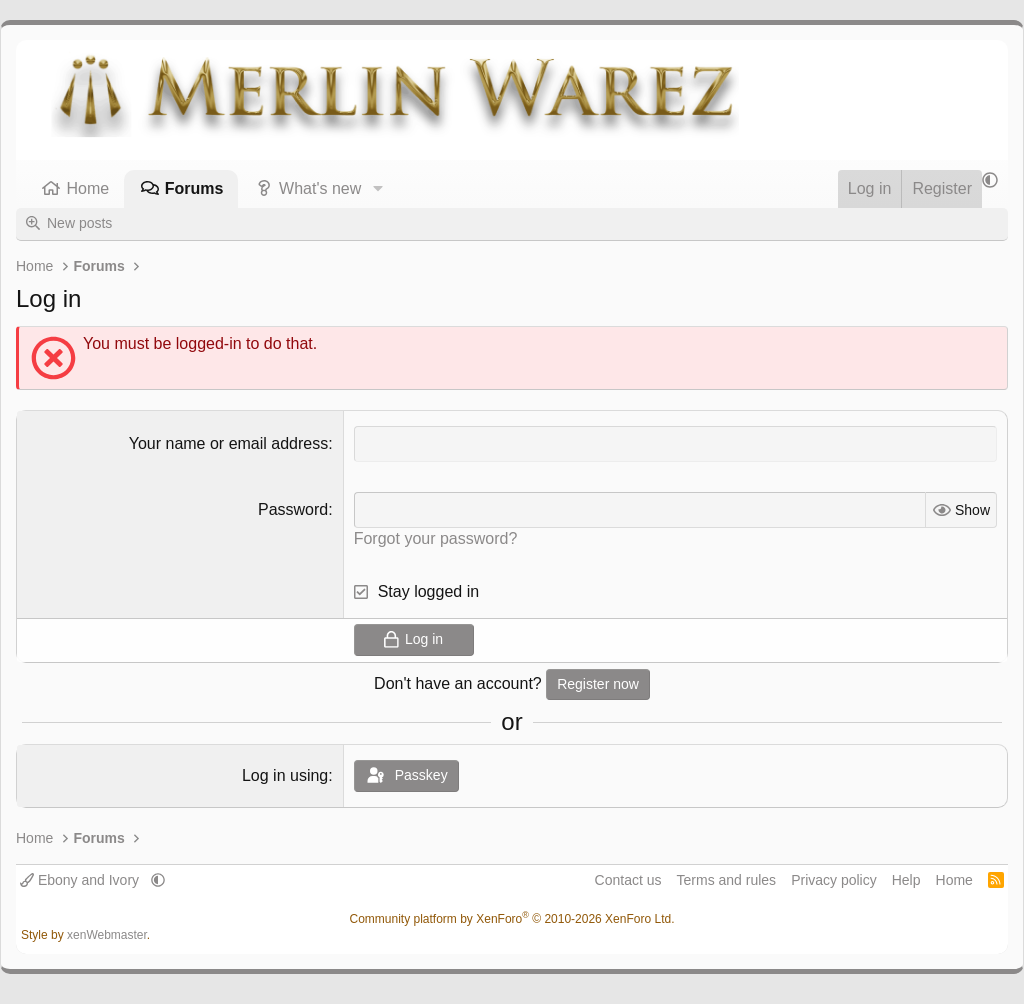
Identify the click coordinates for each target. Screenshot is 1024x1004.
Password (293, 509)
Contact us (628, 880)
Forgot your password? (436, 538)
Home (88, 188)
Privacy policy (834, 880)
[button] (377, 189)
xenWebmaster (107, 935)
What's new (320, 188)
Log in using (285, 775)
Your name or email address (229, 443)
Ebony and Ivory (81, 880)
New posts (79, 223)
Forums (194, 188)
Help (906, 880)
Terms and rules (727, 880)
